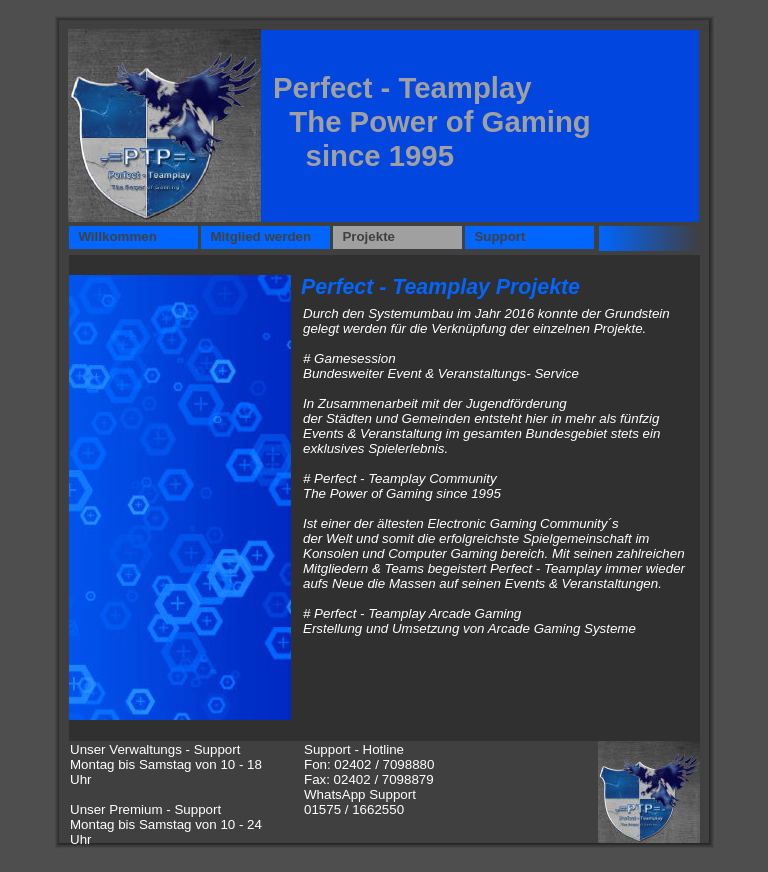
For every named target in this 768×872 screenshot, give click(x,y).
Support (496, 236)
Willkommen (114, 236)
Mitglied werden (257, 236)
